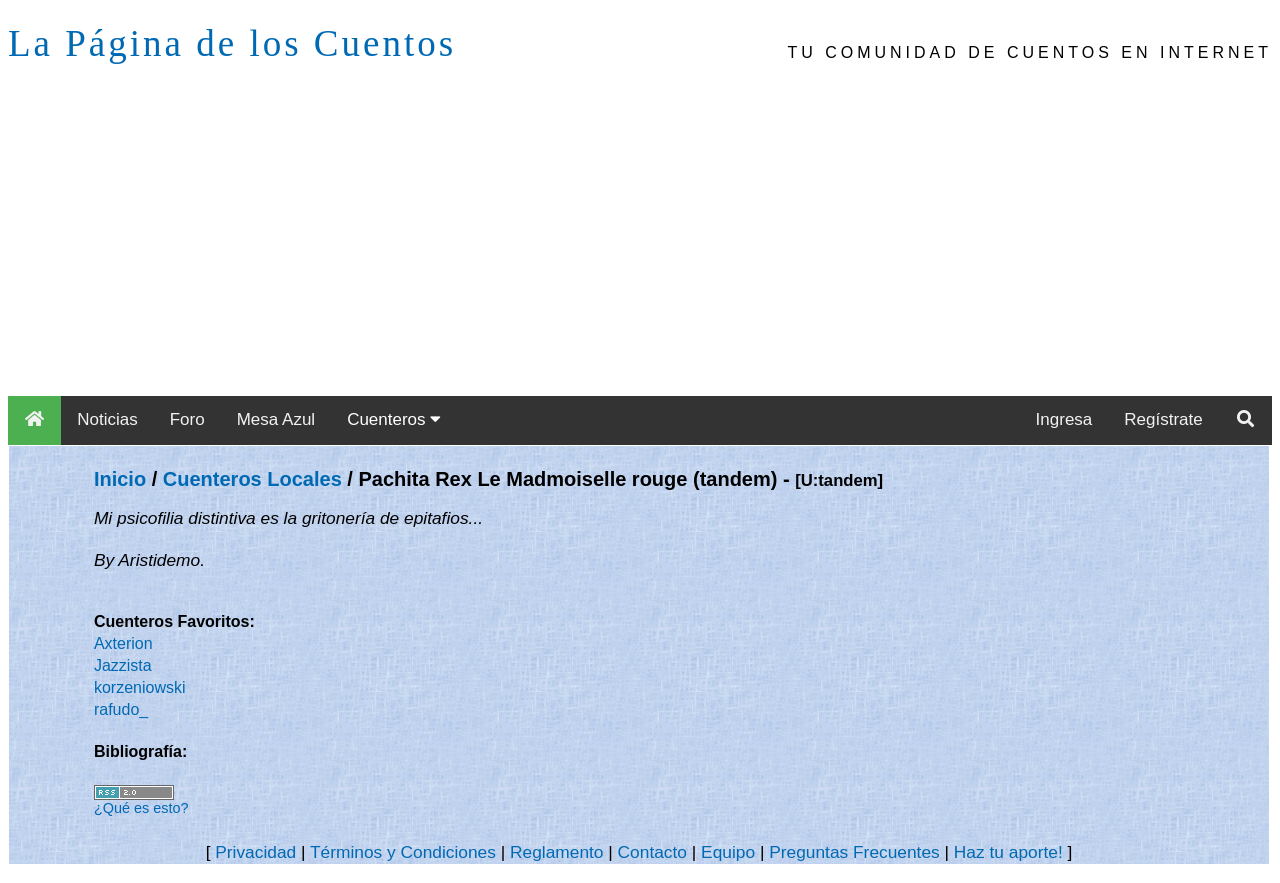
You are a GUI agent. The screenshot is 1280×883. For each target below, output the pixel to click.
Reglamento (556, 852)
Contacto (652, 852)
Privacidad (255, 852)
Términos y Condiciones (403, 852)
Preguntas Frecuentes (854, 852)
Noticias (107, 419)
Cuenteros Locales (252, 479)
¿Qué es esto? (141, 808)
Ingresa (1064, 419)
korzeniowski (140, 687)
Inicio (120, 479)
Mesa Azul (276, 419)
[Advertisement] (640, 246)
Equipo (728, 852)
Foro (187, 419)
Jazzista (123, 665)
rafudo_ (121, 709)
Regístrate (1163, 419)
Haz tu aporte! (1008, 852)
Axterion (123, 643)
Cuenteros (394, 419)
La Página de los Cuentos (232, 43)
